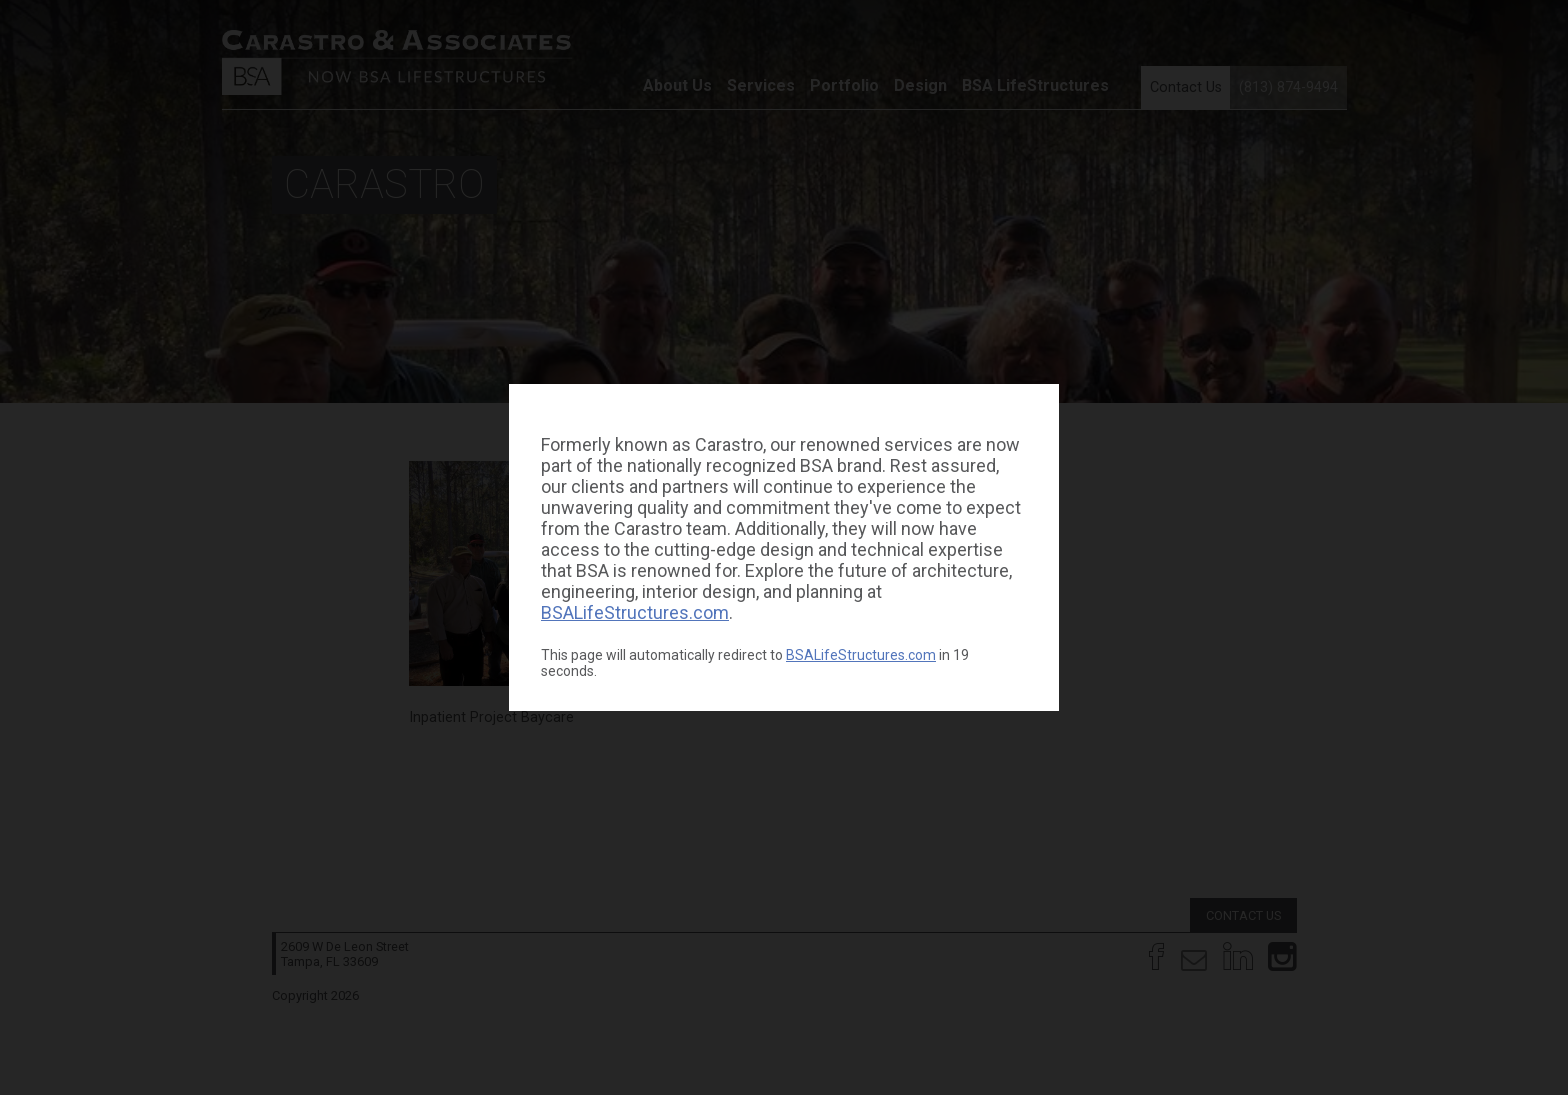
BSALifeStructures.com (635, 612)
